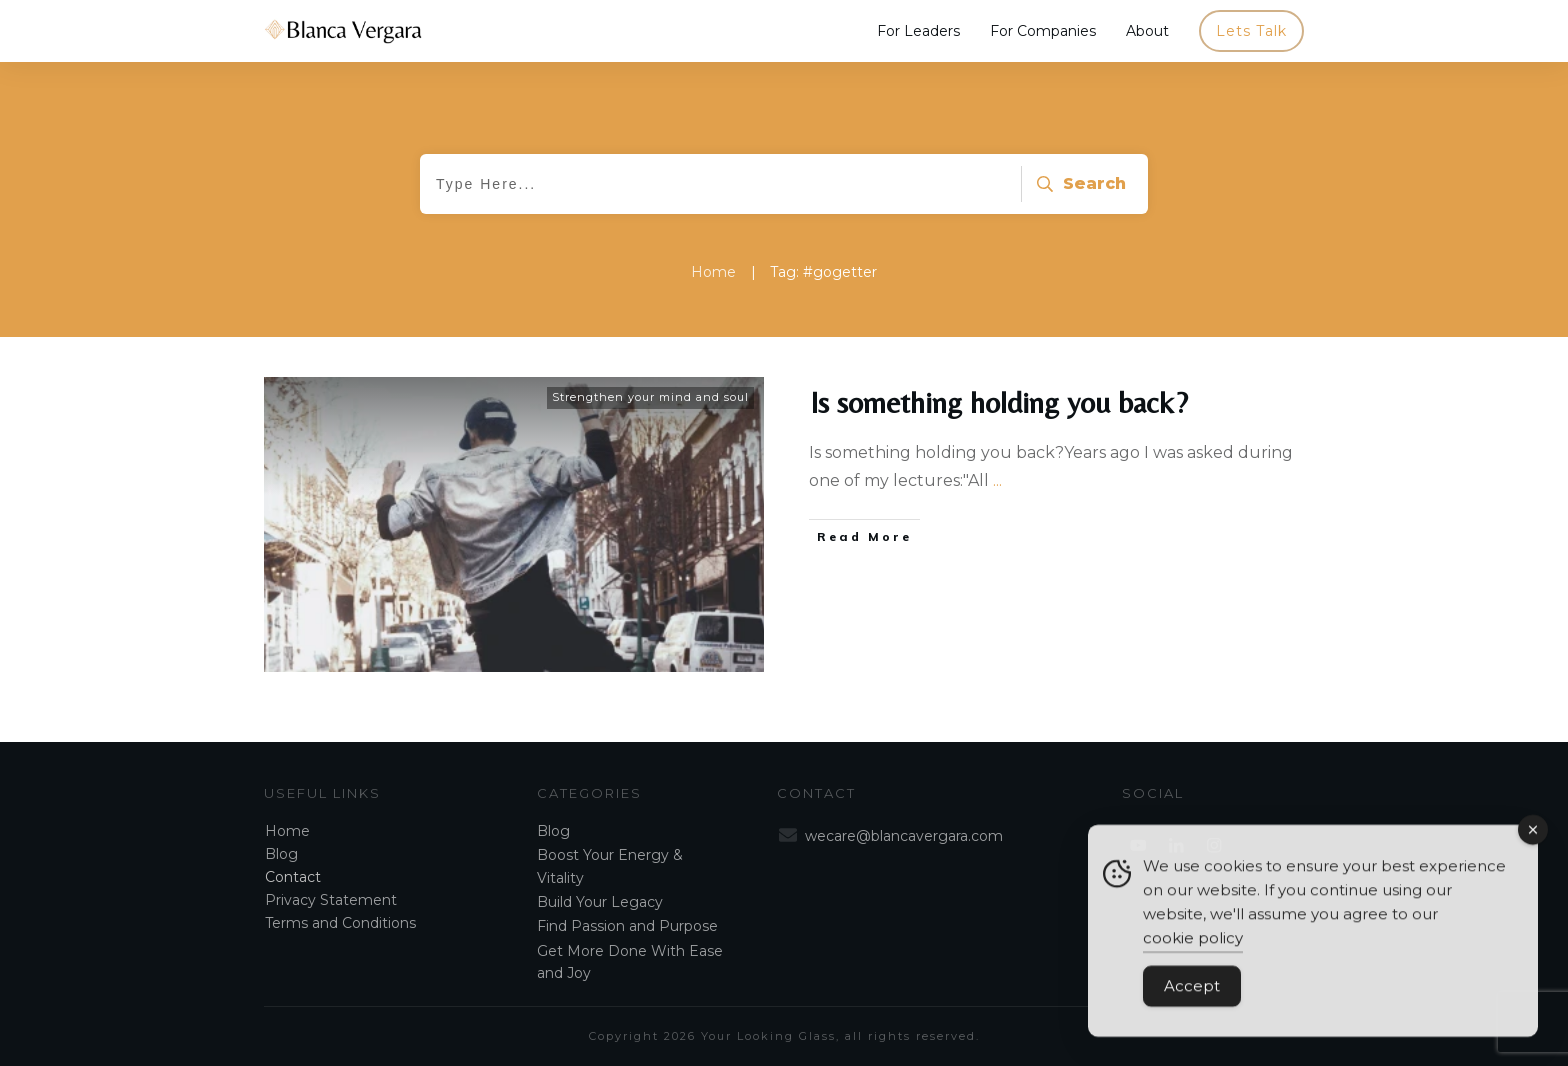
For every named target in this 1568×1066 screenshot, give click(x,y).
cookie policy (1193, 947)
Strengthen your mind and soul (650, 397)
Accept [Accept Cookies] (1192, 995)
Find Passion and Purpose (627, 926)
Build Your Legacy (600, 902)
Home (287, 831)
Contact (293, 877)
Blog (281, 854)
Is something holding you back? (999, 402)
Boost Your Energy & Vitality (610, 866)
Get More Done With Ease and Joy (630, 962)
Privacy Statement (331, 900)
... (997, 480)
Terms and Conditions (340, 923)
